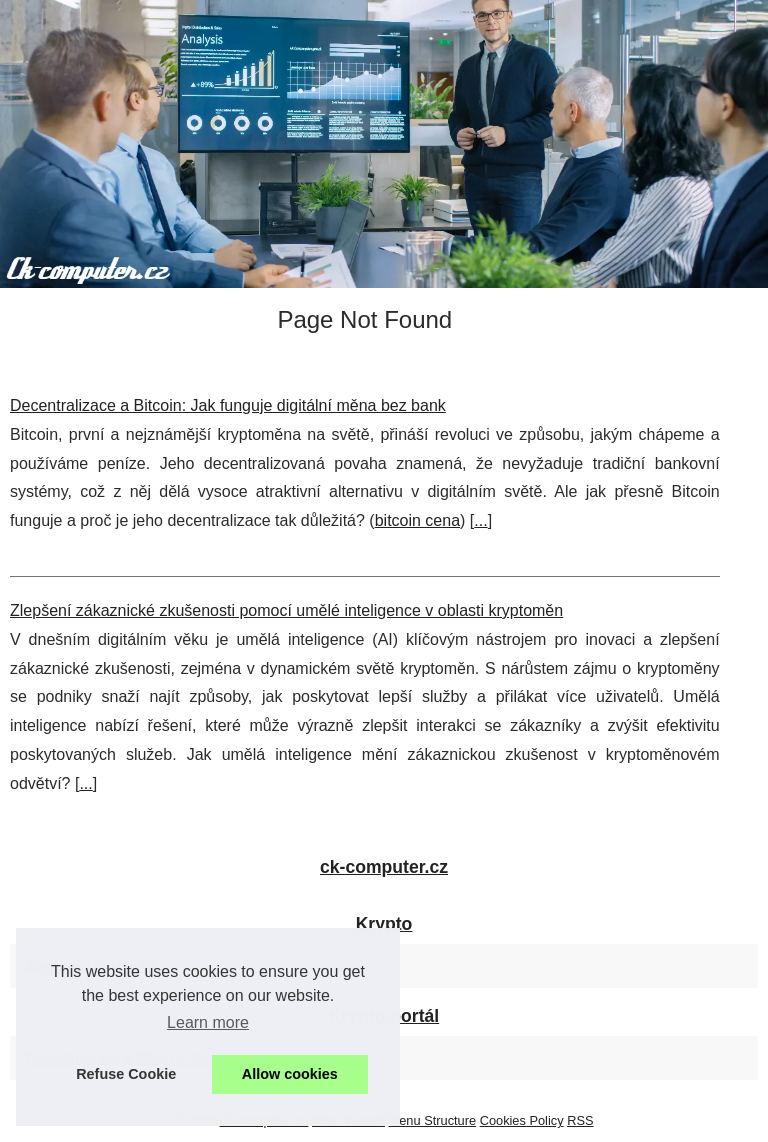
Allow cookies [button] (290, 1074)
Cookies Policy (522, 1120)
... (480, 520)
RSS (580, 1120)
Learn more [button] (208, 1022)
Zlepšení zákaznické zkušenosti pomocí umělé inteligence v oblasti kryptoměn (286, 610)
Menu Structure (433, 1120)
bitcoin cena (417, 520)
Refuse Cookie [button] (126, 1074)
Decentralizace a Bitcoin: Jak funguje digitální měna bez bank (228, 405)
